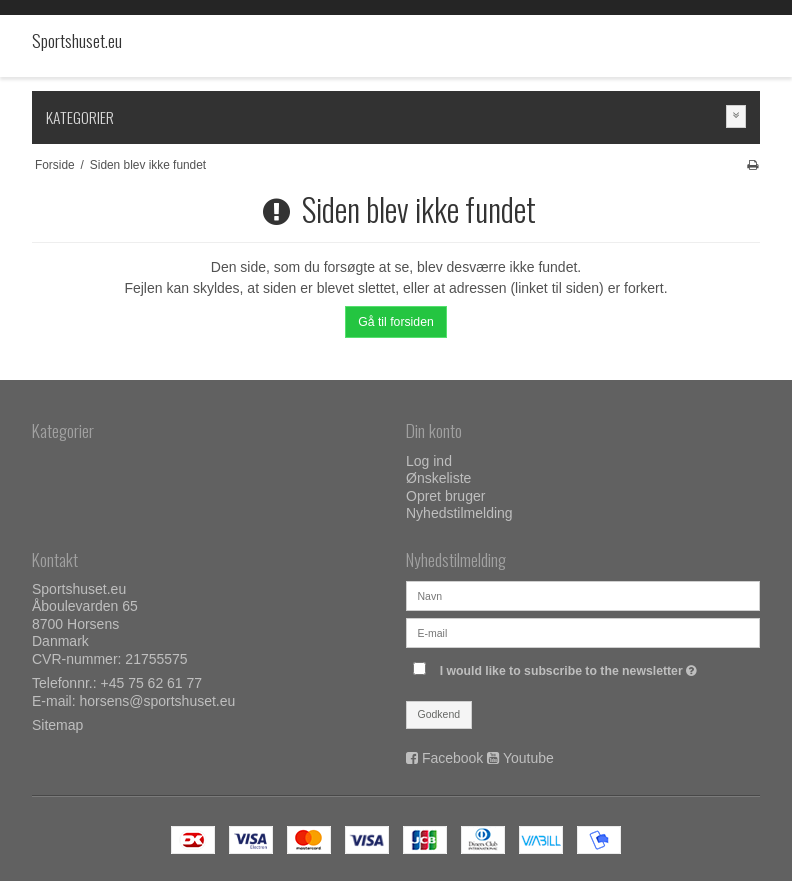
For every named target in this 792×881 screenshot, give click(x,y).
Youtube (528, 758)
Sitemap (57, 725)
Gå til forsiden (396, 322)
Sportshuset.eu (72, 41)
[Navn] (583, 594)
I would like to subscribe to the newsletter (600, 666)
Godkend (439, 714)
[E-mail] (583, 631)
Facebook (452, 758)
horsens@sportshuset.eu (157, 701)
